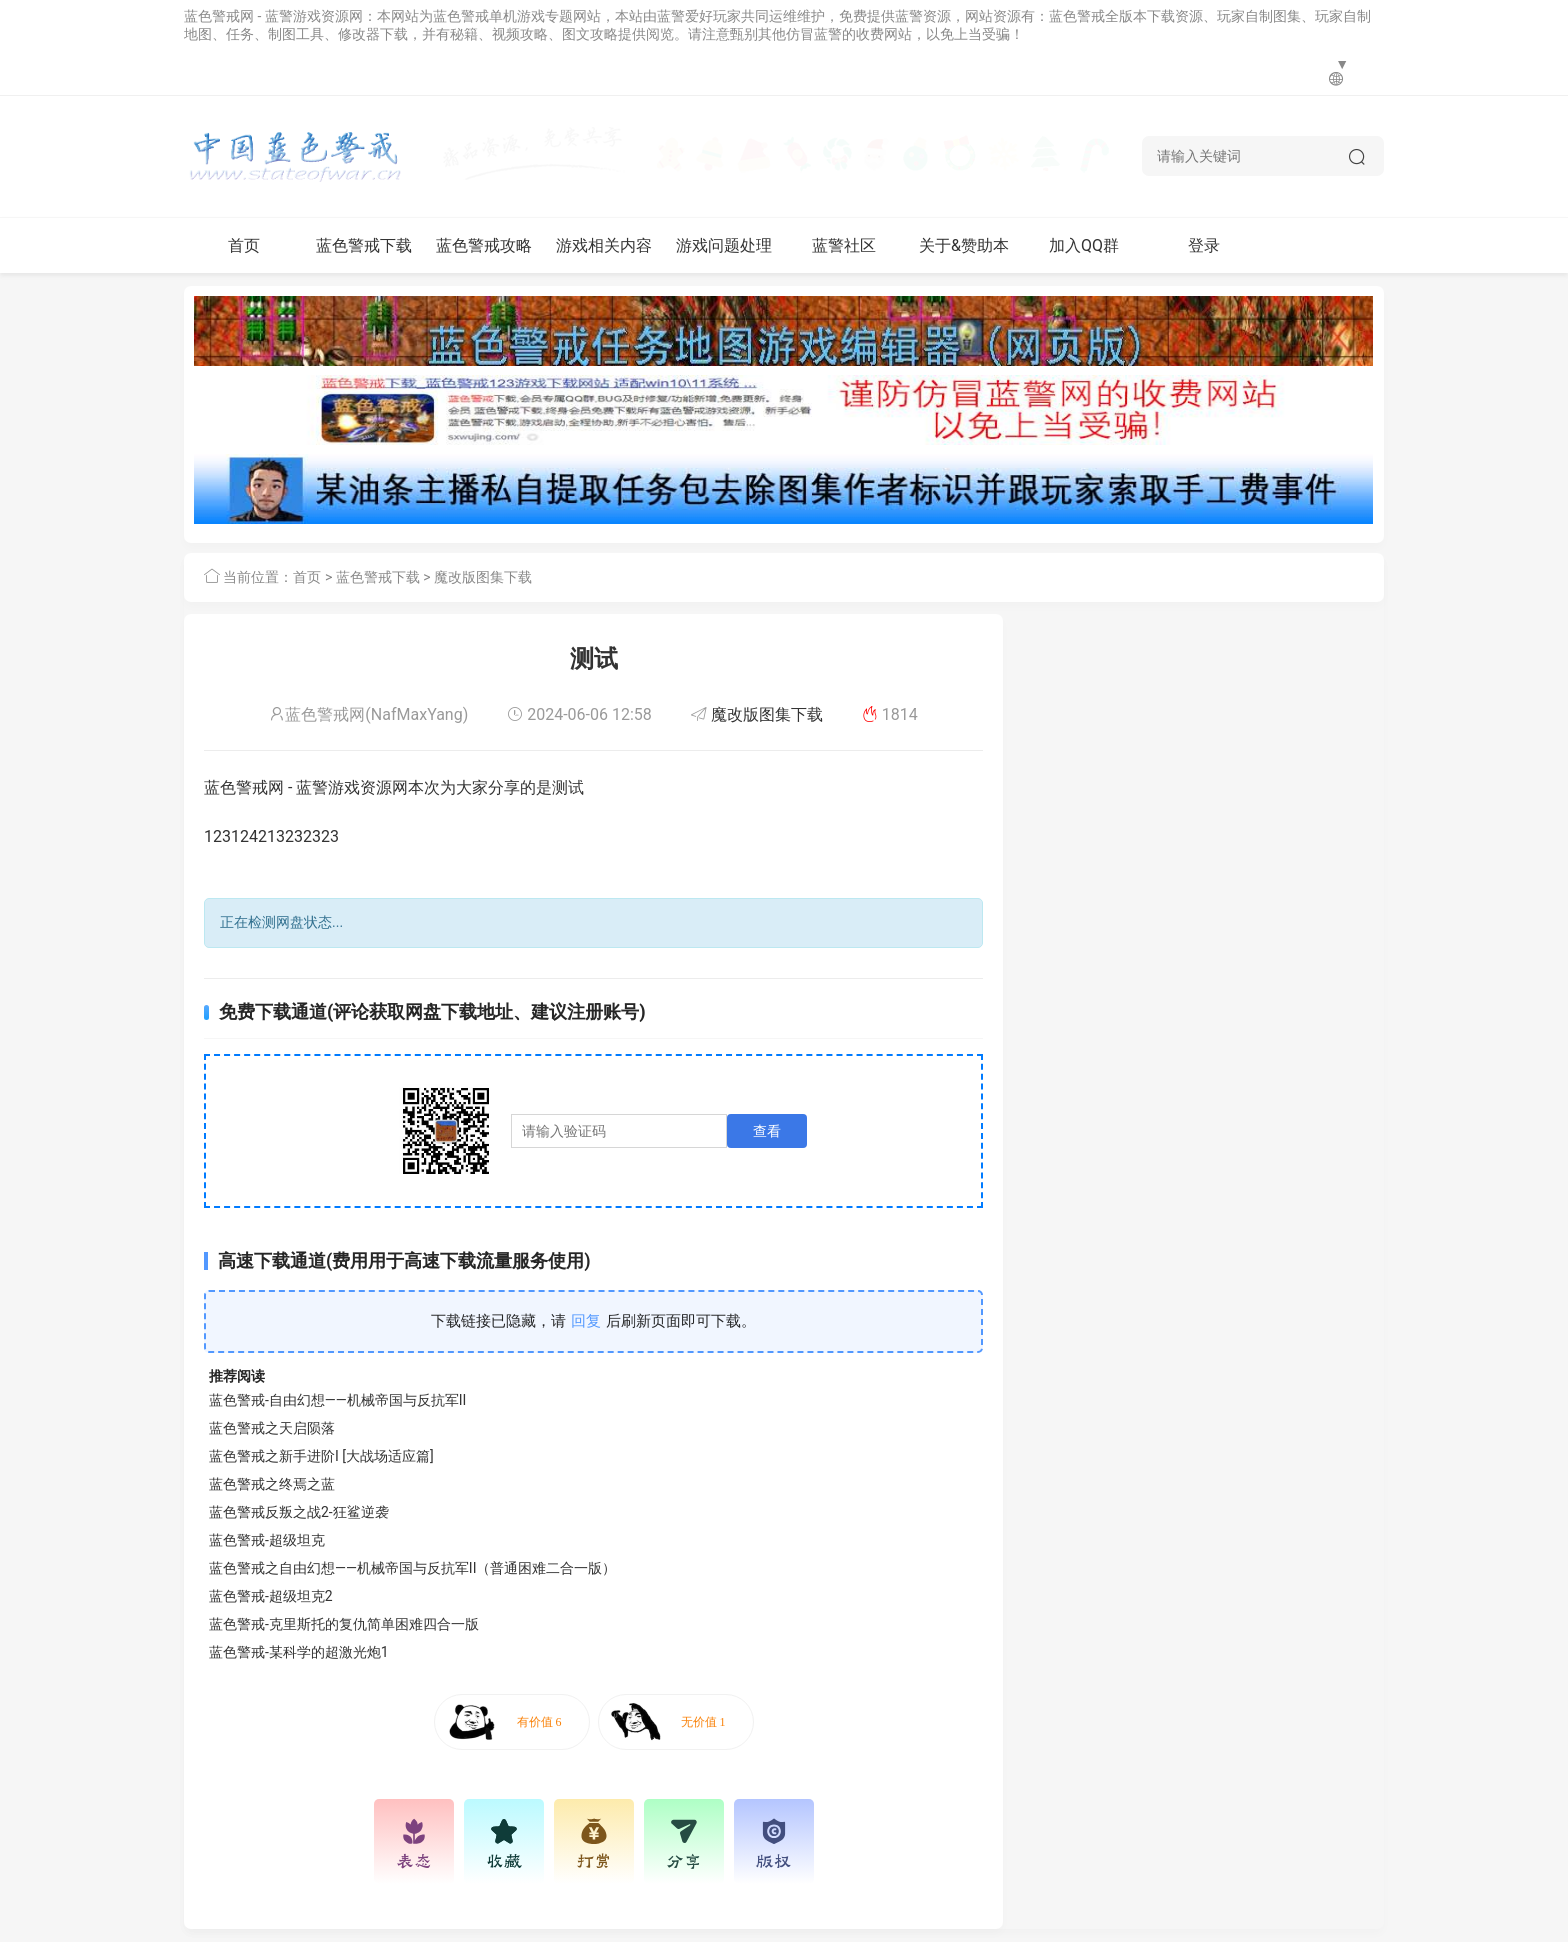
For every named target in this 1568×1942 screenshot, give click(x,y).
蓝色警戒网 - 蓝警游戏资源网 (273, 16)
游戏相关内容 (604, 245)
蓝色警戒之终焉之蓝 (272, 1484)
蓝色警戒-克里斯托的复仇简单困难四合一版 (344, 1624)
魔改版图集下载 (483, 577)
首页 (244, 245)
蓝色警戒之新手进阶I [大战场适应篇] (321, 1456)
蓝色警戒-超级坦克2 (271, 1596)
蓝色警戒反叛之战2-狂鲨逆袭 (299, 1512)
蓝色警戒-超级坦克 (267, 1540)
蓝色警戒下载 (364, 245)
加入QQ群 (1084, 245)
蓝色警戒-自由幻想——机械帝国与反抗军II (337, 1400)
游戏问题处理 (724, 245)
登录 (1204, 245)
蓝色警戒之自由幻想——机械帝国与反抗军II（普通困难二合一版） (412, 1568)
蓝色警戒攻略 (484, 245)
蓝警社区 (844, 245)
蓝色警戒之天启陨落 (272, 1428)
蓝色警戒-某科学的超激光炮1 (299, 1652)
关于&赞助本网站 (964, 254)
